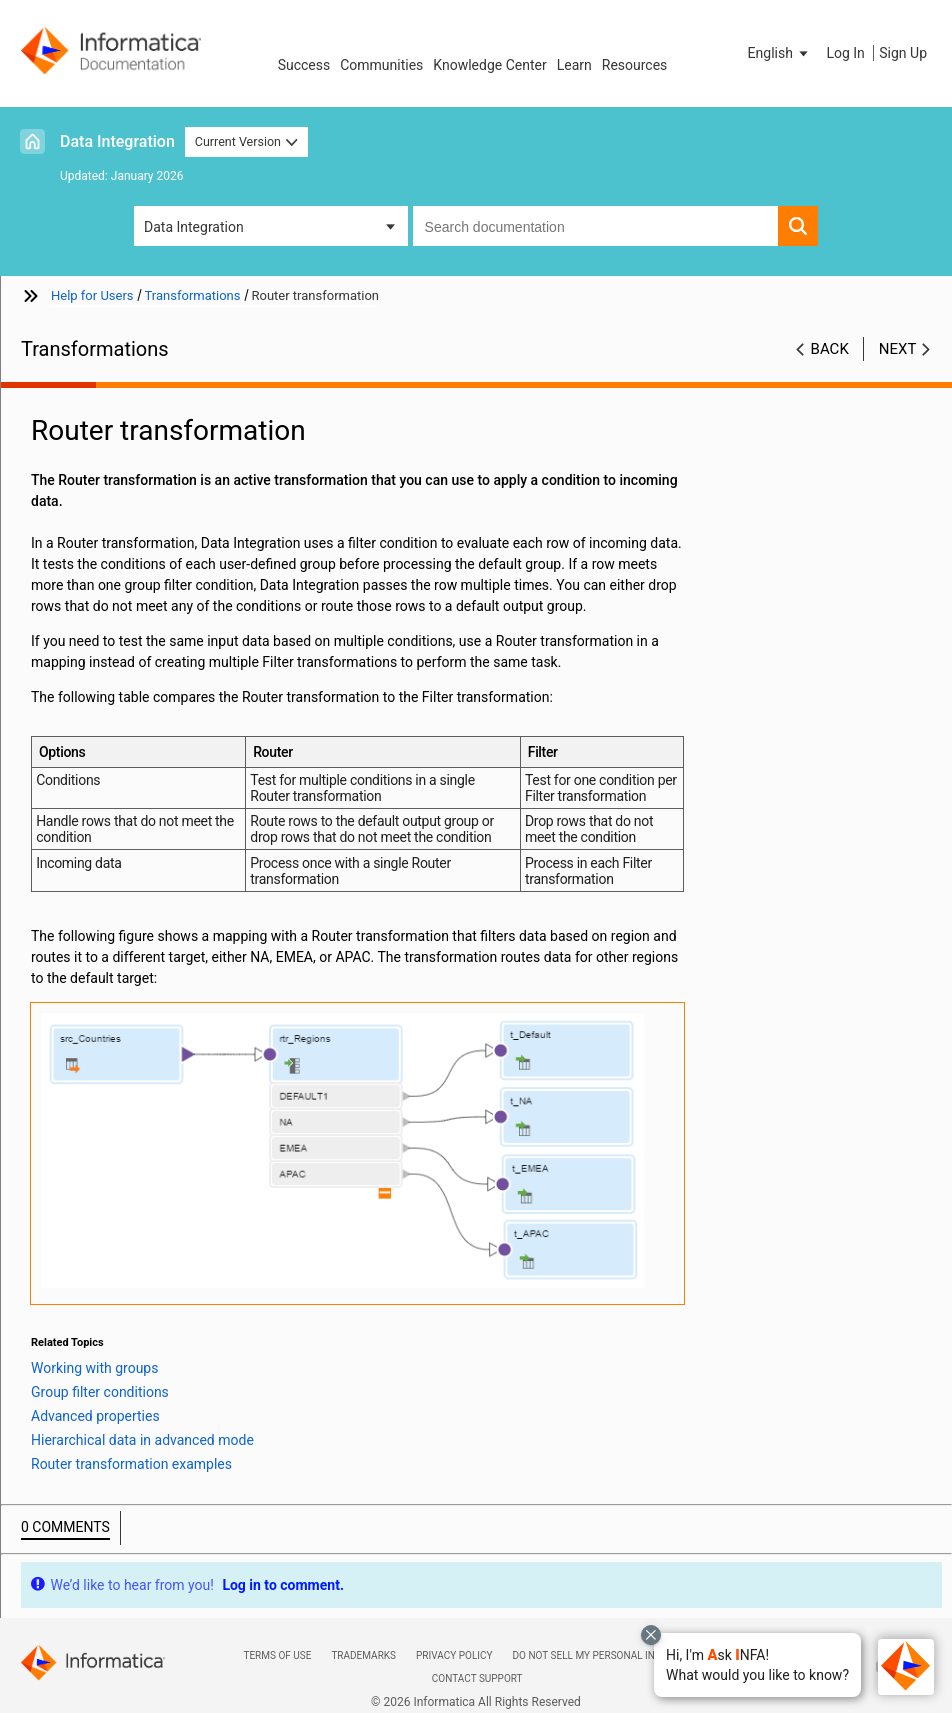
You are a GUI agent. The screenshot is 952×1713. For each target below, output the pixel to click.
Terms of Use (277, 1655)
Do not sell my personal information (612, 1655)
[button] (757, 1665)
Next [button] (898, 349)
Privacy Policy (454, 1655)
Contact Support (477, 1678)
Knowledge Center (489, 65)
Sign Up (903, 53)
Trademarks (363, 1655)
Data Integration (117, 141)
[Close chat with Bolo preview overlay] (651, 1635)
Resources (635, 65)
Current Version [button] (247, 141)
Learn (574, 65)
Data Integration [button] (194, 227)
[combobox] (595, 226)
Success (304, 65)
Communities (381, 65)
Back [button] (830, 349)
